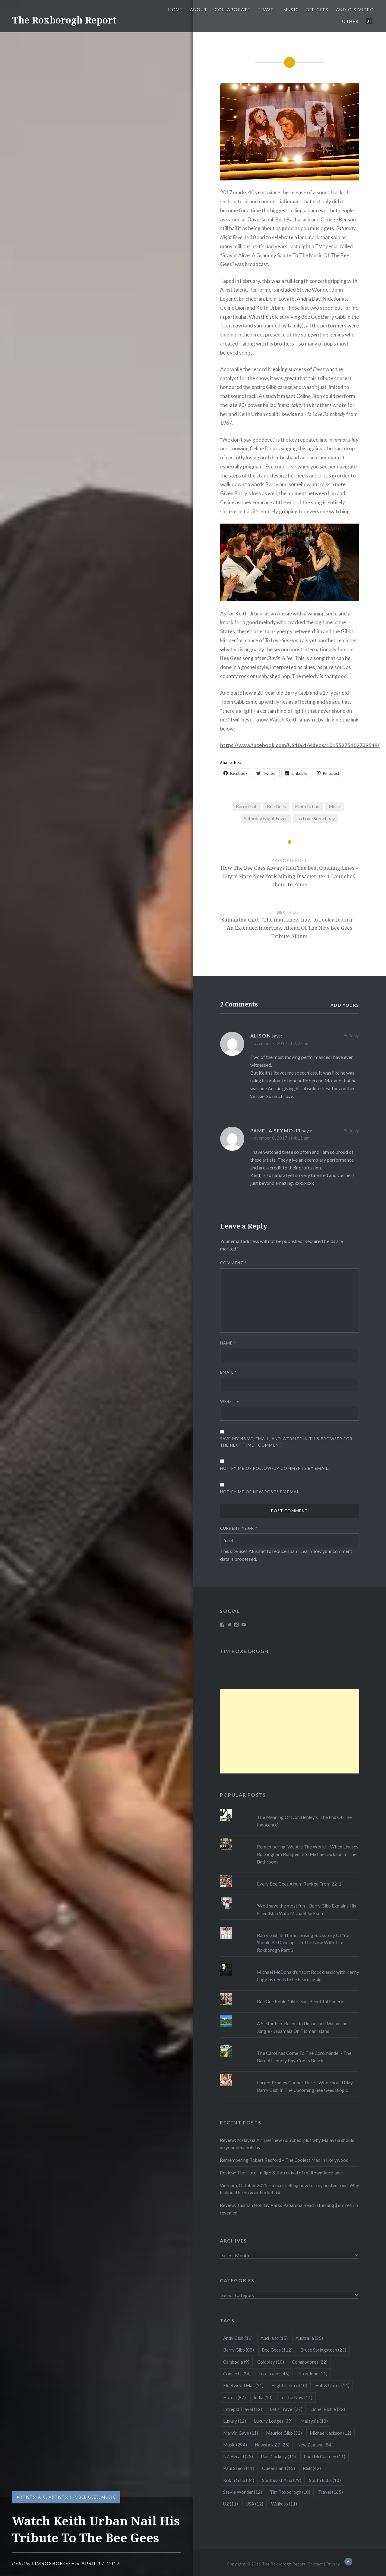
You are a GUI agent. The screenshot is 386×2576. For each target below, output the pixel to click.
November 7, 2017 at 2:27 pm (279, 1043)
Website (229, 1401)
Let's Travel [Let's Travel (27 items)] (286, 2409)
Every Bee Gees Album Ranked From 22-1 (299, 1883)
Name (228, 1343)
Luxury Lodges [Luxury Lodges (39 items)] (273, 2421)
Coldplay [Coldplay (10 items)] (270, 2362)
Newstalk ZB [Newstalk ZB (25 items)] (272, 2444)
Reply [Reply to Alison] (353, 1035)
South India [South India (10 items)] (325, 2480)
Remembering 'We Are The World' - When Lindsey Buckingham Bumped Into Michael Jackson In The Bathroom (308, 1854)
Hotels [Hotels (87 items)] (234, 2397)
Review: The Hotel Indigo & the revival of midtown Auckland (281, 2172)
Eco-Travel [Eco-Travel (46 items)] (274, 2373)
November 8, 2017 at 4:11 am (279, 1138)
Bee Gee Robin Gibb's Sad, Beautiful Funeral (300, 2001)
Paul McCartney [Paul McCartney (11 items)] (324, 2456)
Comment (233, 1262)
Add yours (345, 1005)
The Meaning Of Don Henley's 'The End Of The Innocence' (304, 1820)
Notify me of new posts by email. (261, 1491)
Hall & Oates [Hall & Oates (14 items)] (332, 2385)
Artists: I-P (62, 2497)
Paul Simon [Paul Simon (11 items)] (238, 2468)
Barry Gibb (247, 806)
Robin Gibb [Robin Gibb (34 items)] (238, 2480)
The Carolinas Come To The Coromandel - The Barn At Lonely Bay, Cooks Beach (304, 2056)
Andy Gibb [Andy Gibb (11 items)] (238, 2338)
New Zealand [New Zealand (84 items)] (315, 2444)
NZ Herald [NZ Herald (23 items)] (238, 2456)
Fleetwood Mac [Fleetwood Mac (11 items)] (243, 2385)
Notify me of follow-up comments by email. (275, 1468)
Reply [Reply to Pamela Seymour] (353, 1130)
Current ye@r (238, 1528)
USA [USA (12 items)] (254, 2503)
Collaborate (232, 9)
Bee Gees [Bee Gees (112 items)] (277, 2349)
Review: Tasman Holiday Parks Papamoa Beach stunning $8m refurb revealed (289, 2208)
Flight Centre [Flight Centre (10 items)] (289, 2385)
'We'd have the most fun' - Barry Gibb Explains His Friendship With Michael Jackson (306, 1909)
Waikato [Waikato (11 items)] (284, 2503)
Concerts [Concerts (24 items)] (237, 2373)
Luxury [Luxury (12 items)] (234, 2421)
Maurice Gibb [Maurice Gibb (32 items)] (284, 2433)
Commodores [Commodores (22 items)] (309, 2362)
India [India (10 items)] (263, 2397)
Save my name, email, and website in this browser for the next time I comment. (286, 1442)
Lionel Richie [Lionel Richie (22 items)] (327, 2409)
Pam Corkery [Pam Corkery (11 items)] (278, 2456)
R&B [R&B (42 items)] (312, 2468)
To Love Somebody (315, 818)
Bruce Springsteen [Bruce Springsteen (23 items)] (323, 2349)
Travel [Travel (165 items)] (330, 2492)
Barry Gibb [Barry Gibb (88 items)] (238, 2349)
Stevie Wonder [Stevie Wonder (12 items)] (242, 2492)
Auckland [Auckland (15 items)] (274, 2338)
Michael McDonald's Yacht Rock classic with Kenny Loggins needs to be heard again (308, 1975)
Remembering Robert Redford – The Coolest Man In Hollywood (284, 2160)
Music (291, 9)
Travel (267, 9)
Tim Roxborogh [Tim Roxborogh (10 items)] (290, 2492)
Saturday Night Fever (265, 818)
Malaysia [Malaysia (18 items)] (314, 2421)
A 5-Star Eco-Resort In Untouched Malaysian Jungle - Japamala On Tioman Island (302, 2027)
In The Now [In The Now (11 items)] (296, 2397)
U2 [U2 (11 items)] (230, 2503)
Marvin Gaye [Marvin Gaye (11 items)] (240, 2433)
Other (350, 21)
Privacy (333, 2563)
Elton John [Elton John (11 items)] (312, 2373)
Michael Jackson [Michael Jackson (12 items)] (330, 2433)
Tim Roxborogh (244, 1651)
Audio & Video (355, 9)
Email (228, 1372)
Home (175, 9)
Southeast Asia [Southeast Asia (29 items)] (281, 2480)
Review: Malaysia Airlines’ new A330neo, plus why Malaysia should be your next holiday (287, 2143)
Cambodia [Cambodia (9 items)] (236, 2362)
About (198, 9)
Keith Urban (307, 806)
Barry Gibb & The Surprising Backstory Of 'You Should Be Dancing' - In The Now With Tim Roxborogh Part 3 (304, 1943)
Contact (315, 2563)
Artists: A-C (31, 2497)
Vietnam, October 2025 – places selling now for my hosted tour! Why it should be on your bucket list (289, 2189)
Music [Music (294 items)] (235, 2444)
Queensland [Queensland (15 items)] (278, 2468)
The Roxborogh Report (64, 20)
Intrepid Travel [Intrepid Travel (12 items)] (242, 2409)
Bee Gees (317, 9)
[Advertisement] (289, 1731)
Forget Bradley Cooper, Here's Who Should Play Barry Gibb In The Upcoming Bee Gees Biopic (305, 2086)
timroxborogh (53, 2563)
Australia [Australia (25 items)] (309, 2338)
